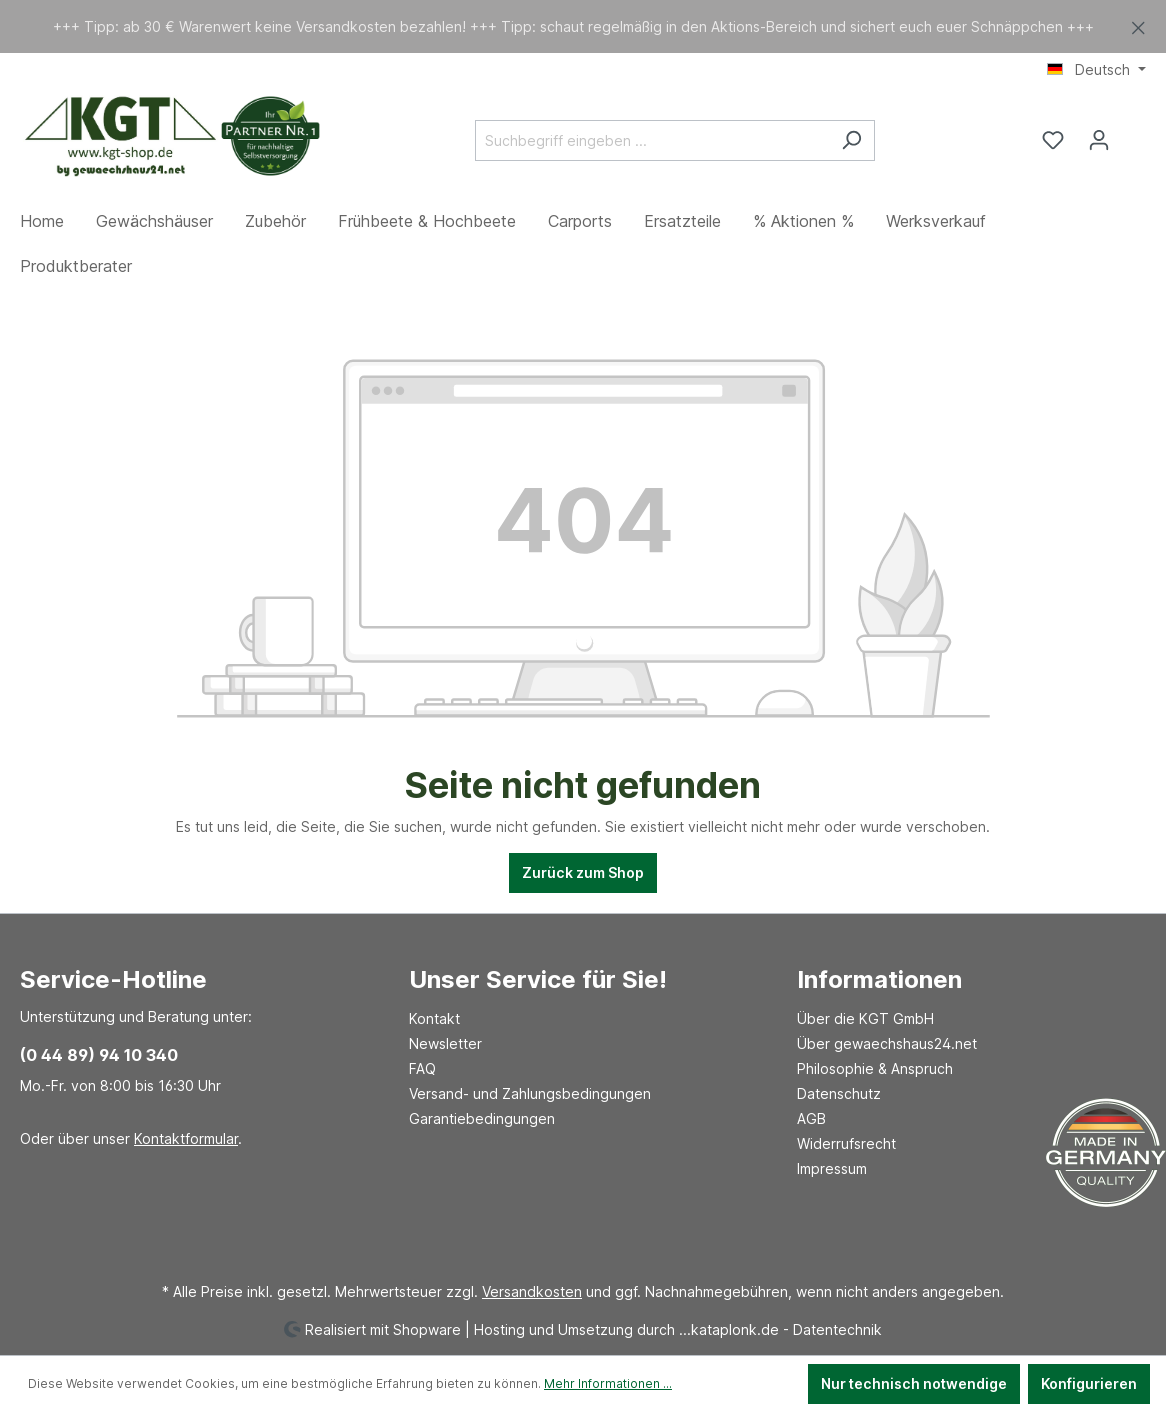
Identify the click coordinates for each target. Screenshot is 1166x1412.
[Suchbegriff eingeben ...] (652, 140)
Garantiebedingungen (482, 1118)
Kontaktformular (186, 1138)
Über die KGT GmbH (865, 1018)
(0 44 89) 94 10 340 (99, 1055)
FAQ (422, 1068)
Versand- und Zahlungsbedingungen (530, 1093)
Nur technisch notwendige (914, 1383)
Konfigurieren (1089, 1383)
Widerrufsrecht (846, 1143)
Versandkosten (532, 1291)
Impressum (832, 1168)
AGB (811, 1118)
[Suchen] (851, 140)
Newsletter (445, 1043)
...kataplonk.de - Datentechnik (780, 1328)
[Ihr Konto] (1099, 140)
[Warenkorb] (1134, 133)
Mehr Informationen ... (608, 1383)
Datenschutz (839, 1093)
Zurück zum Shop (583, 872)
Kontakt (434, 1018)
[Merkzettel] (1053, 140)
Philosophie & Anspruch (875, 1068)
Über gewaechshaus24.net (887, 1043)
